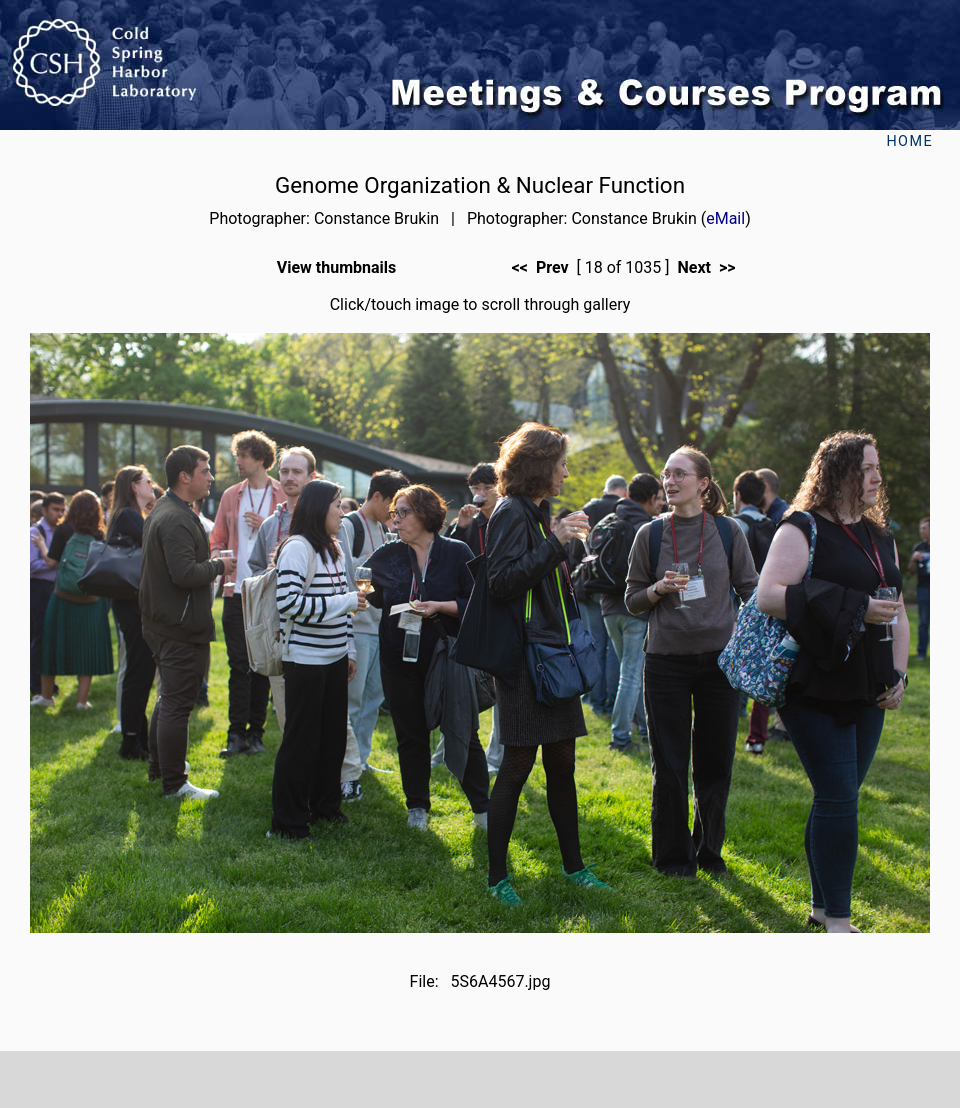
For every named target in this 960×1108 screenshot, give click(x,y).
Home (909, 141)
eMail (725, 218)
